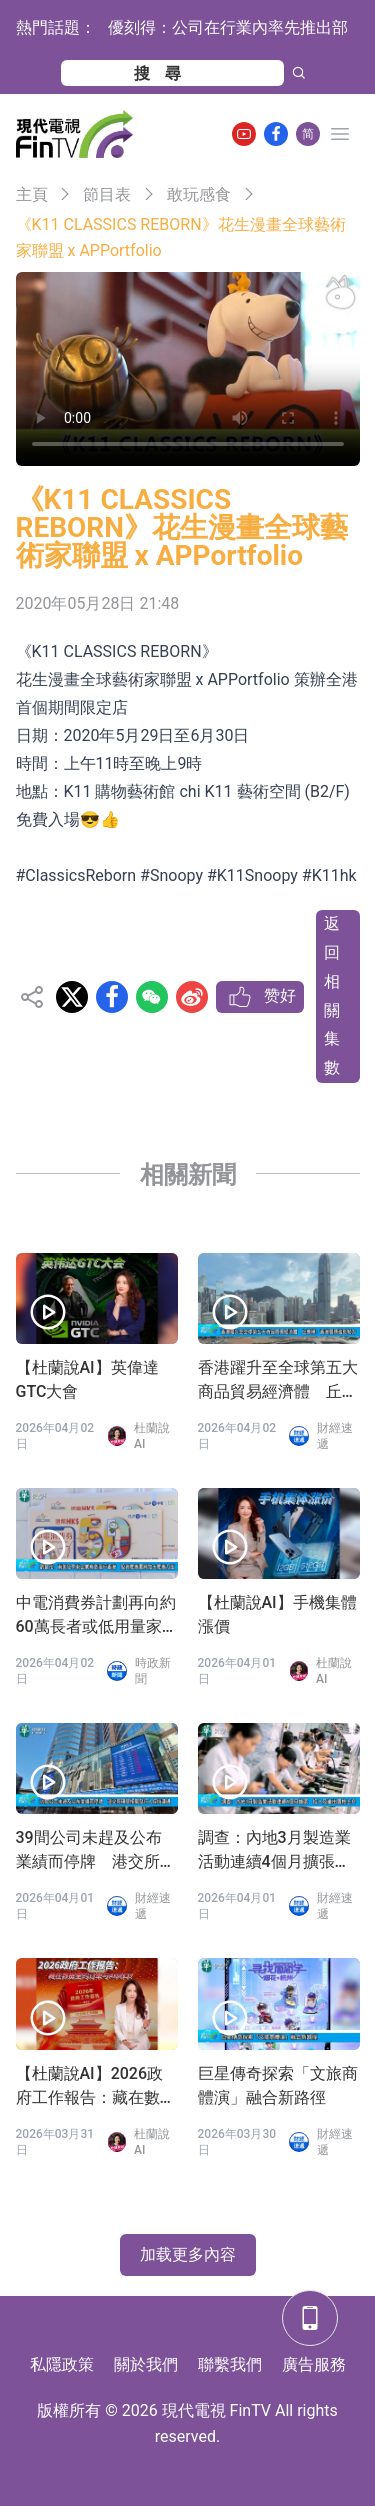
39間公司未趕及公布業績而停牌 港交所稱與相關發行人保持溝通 (96, 1851)
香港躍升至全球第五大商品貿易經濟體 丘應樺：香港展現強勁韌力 (278, 1381)
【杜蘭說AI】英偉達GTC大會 (87, 1379)
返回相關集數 (332, 995)
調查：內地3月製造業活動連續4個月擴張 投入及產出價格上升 (274, 1851)
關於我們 (146, 2364)
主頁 (32, 194)
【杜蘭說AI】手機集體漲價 (277, 1614)
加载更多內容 (188, 2254)
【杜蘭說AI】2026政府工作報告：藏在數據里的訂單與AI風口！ (96, 2087)
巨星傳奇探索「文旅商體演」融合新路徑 (278, 2085)
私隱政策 (62, 2364)
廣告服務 (314, 2364)
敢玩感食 (199, 194)
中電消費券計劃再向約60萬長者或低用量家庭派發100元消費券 (96, 1616)
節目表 (107, 194)
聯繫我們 (230, 2364)
